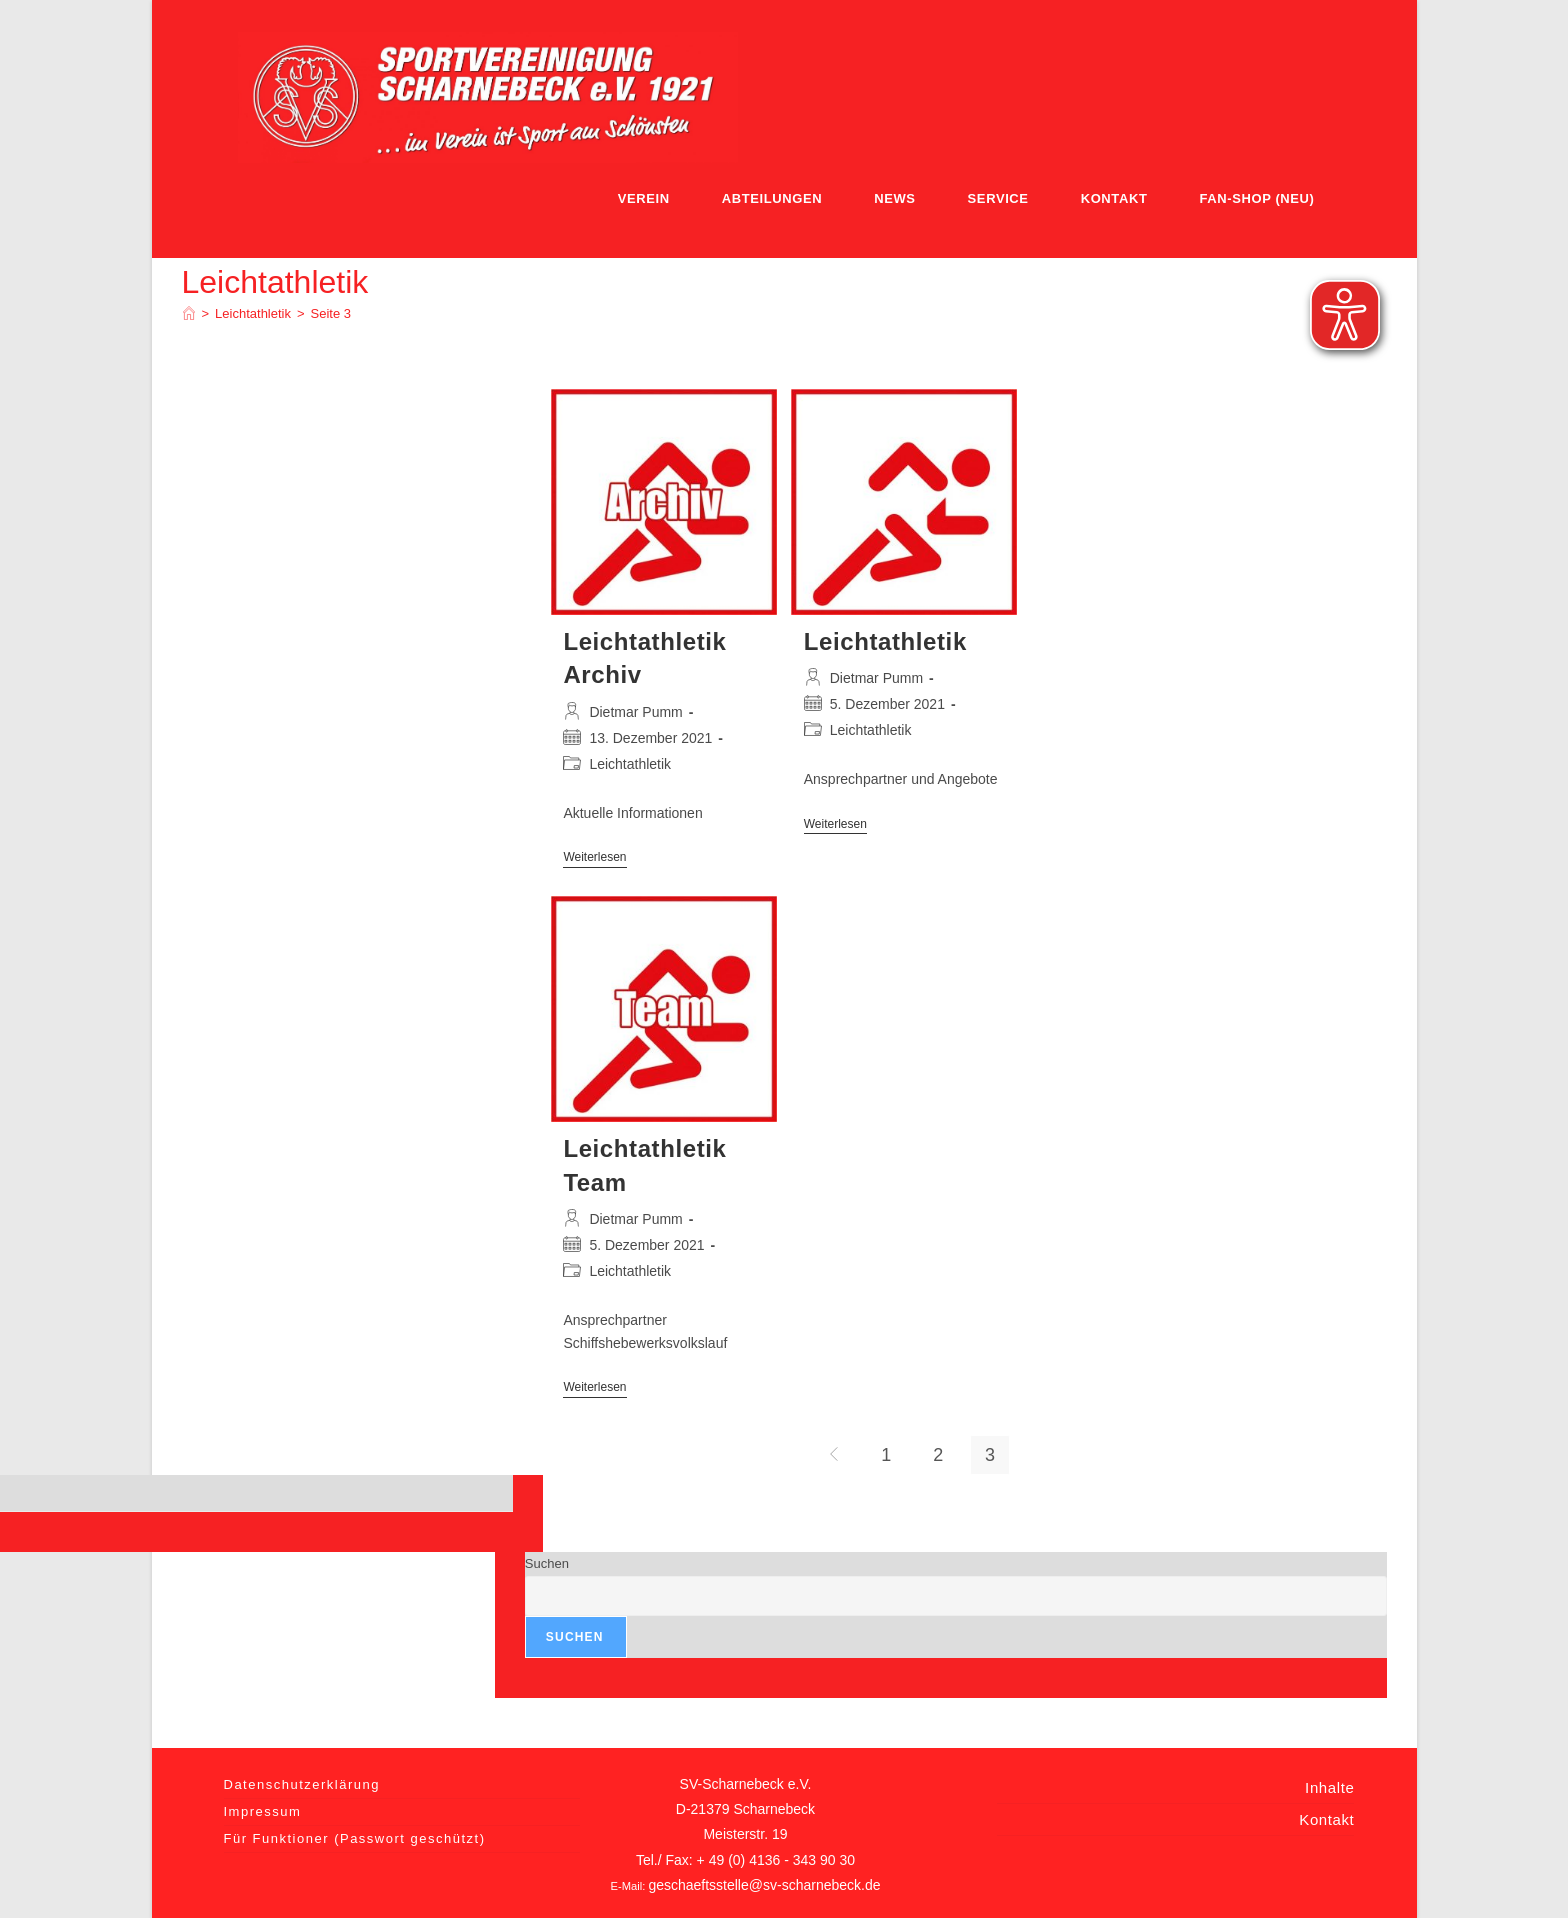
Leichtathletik (630, 764)
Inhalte (1329, 1787)
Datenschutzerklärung (302, 1784)
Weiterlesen (594, 858)
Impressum (263, 1811)
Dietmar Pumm (635, 712)
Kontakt (1326, 1819)
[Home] (189, 313)
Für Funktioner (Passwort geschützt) (355, 1838)
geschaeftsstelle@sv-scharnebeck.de (764, 1885)
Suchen (547, 1563)
